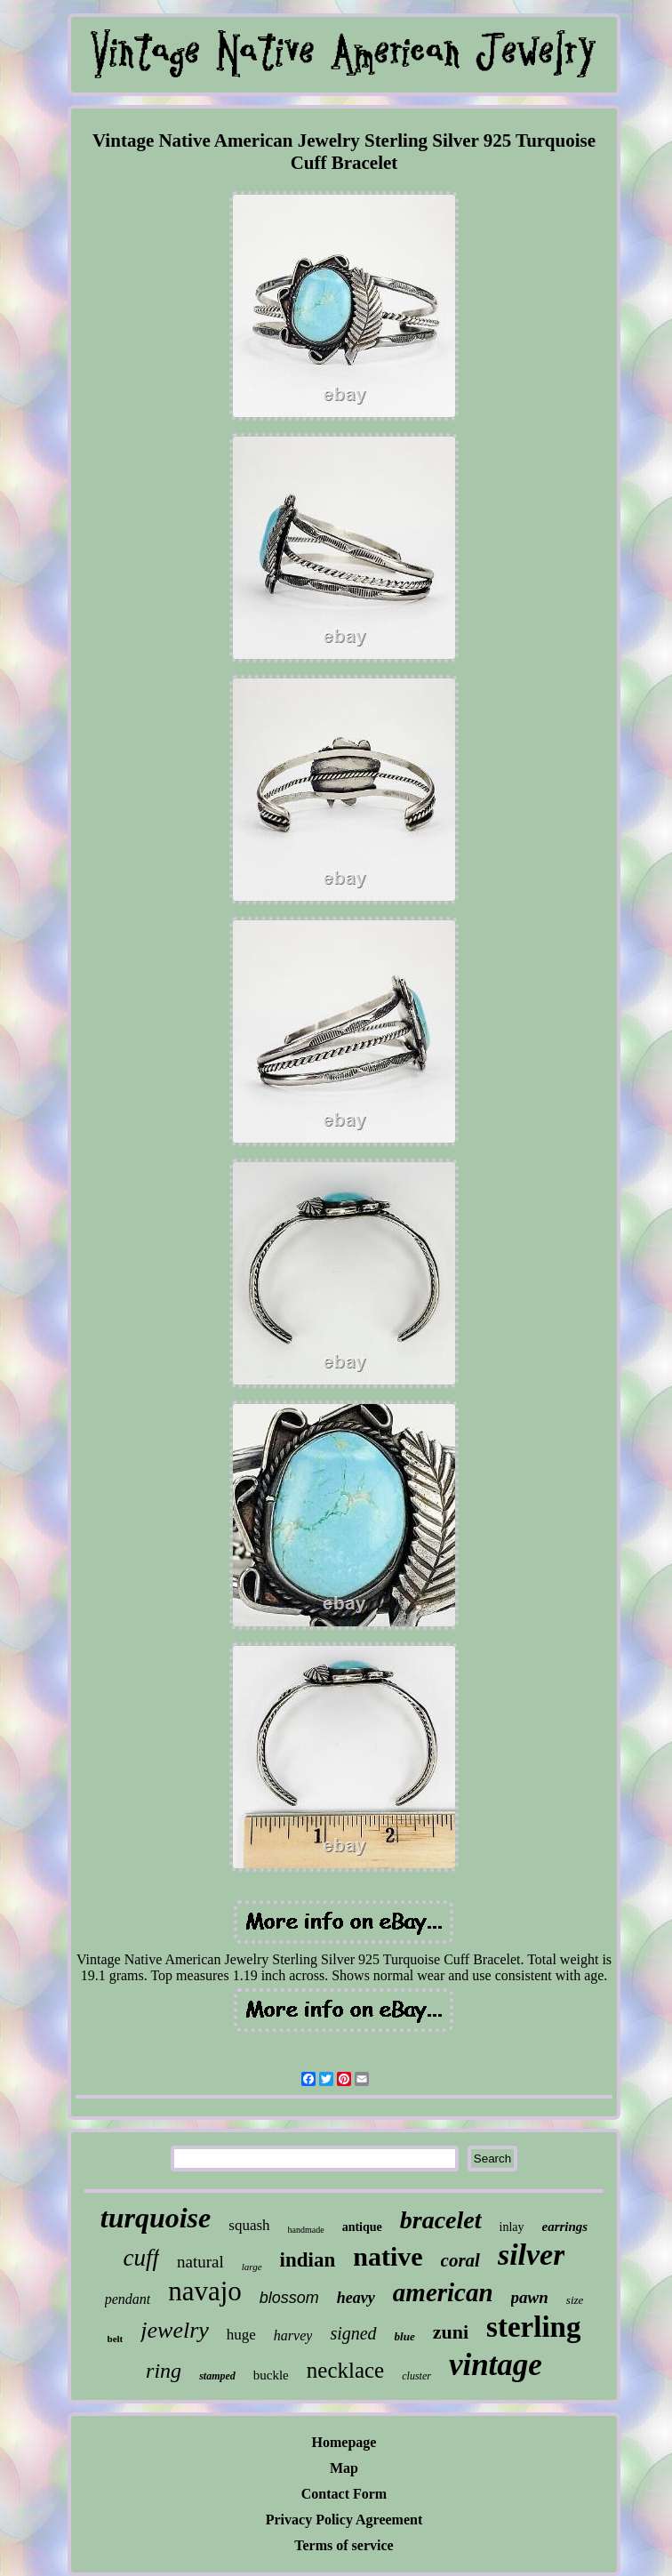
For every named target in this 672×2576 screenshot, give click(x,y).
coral (460, 2260)
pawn (529, 2297)
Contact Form (344, 2493)
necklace (345, 2370)
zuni (450, 2332)
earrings (565, 2226)
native (387, 2256)
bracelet (441, 2220)
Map (344, 2468)
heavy (356, 2298)
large (252, 2266)
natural (200, 2261)
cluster (416, 2376)
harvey (293, 2335)
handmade (306, 2230)
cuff (142, 2257)
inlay (512, 2227)
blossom (289, 2298)
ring (163, 2370)
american (443, 2292)
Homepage (344, 2442)
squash (248, 2225)
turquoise (155, 2218)
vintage (495, 2364)
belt (116, 2338)
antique (362, 2227)
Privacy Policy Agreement (344, 2519)
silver (531, 2254)
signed (353, 2333)
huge (241, 2334)
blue (405, 2336)
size (575, 2300)
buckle (271, 2375)
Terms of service (343, 2545)
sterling (533, 2327)
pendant (128, 2299)
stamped (217, 2376)
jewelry (174, 2330)
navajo (205, 2291)
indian (308, 2260)
